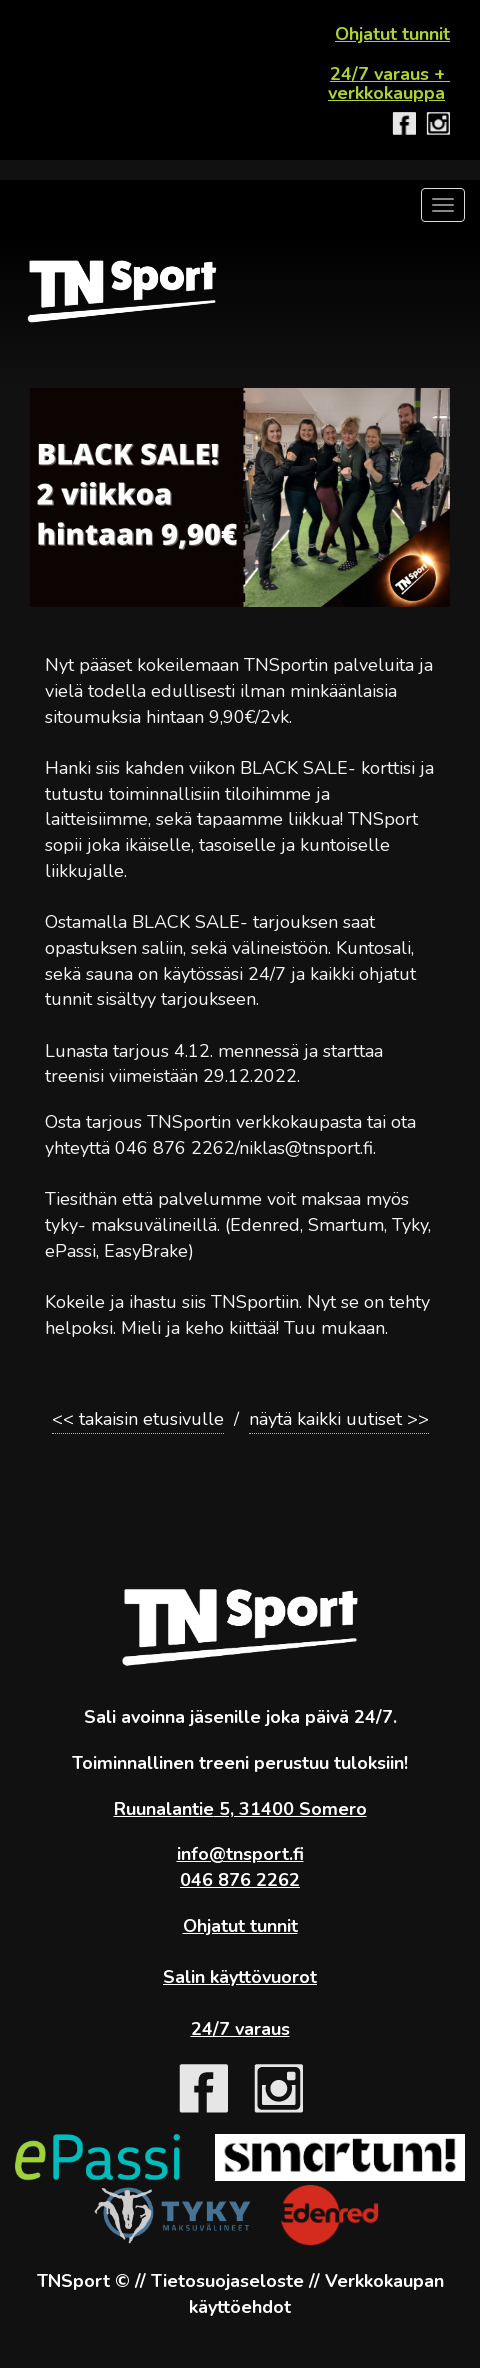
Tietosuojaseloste (227, 2281)
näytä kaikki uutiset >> (339, 1419)
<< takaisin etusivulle (138, 1419)
